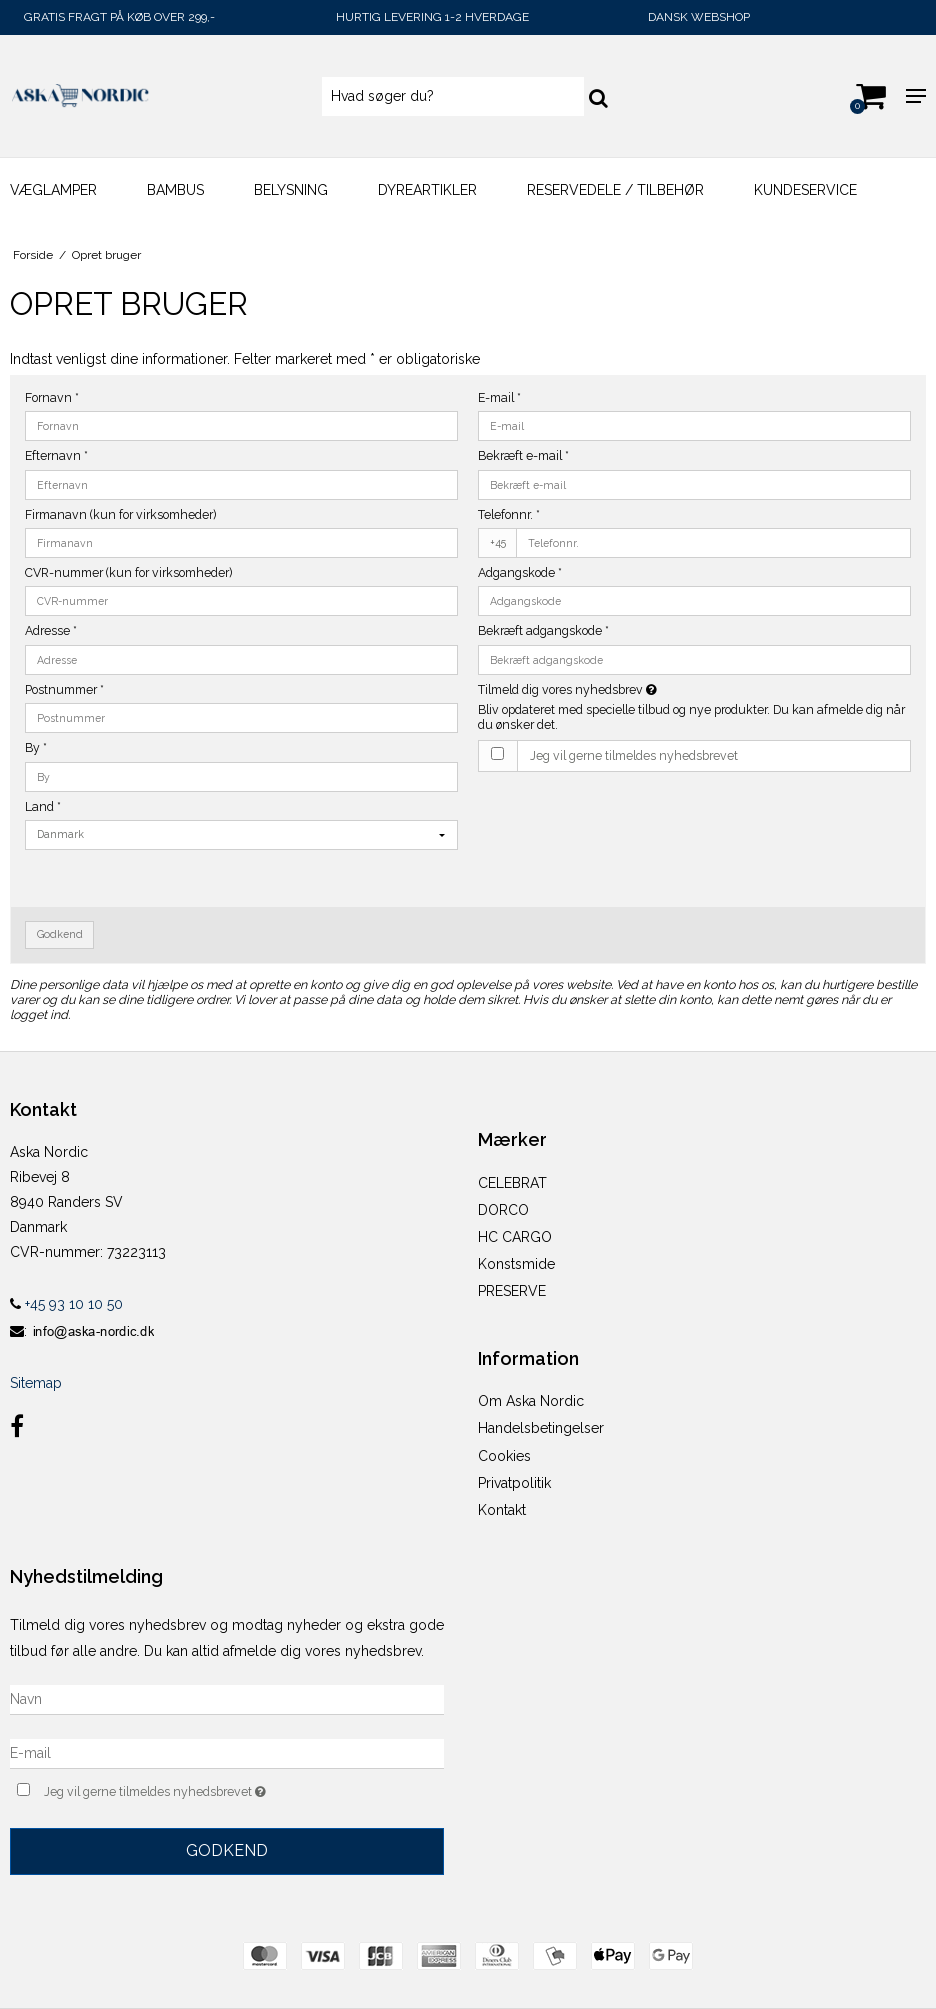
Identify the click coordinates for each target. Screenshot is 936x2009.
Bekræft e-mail (523, 455)
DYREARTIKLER (427, 190)
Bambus (175, 190)
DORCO (503, 1210)
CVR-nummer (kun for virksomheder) (128, 572)
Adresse (51, 630)
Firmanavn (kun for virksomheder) (120, 514)
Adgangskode (520, 572)
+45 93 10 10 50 (66, 1304)
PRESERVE (512, 1291)
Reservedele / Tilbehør (615, 190)
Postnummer (64, 689)
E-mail (499, 397)
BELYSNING (291, 190)
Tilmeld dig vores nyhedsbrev (617, 689)
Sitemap (36, 1383)
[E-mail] (227, 1752)
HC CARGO (515, 1237)
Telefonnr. (509, 514)
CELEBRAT (512, 1183)
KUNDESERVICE (805, 190)
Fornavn (52, 397)
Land (43, 806)
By (36, 747)
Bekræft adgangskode (543, 630)
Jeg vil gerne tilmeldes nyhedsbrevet (634, 755)
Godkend (60, 934)
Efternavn (56, 455)
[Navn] (227, 1698)
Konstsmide (516, 1264)
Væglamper (53, 190)
